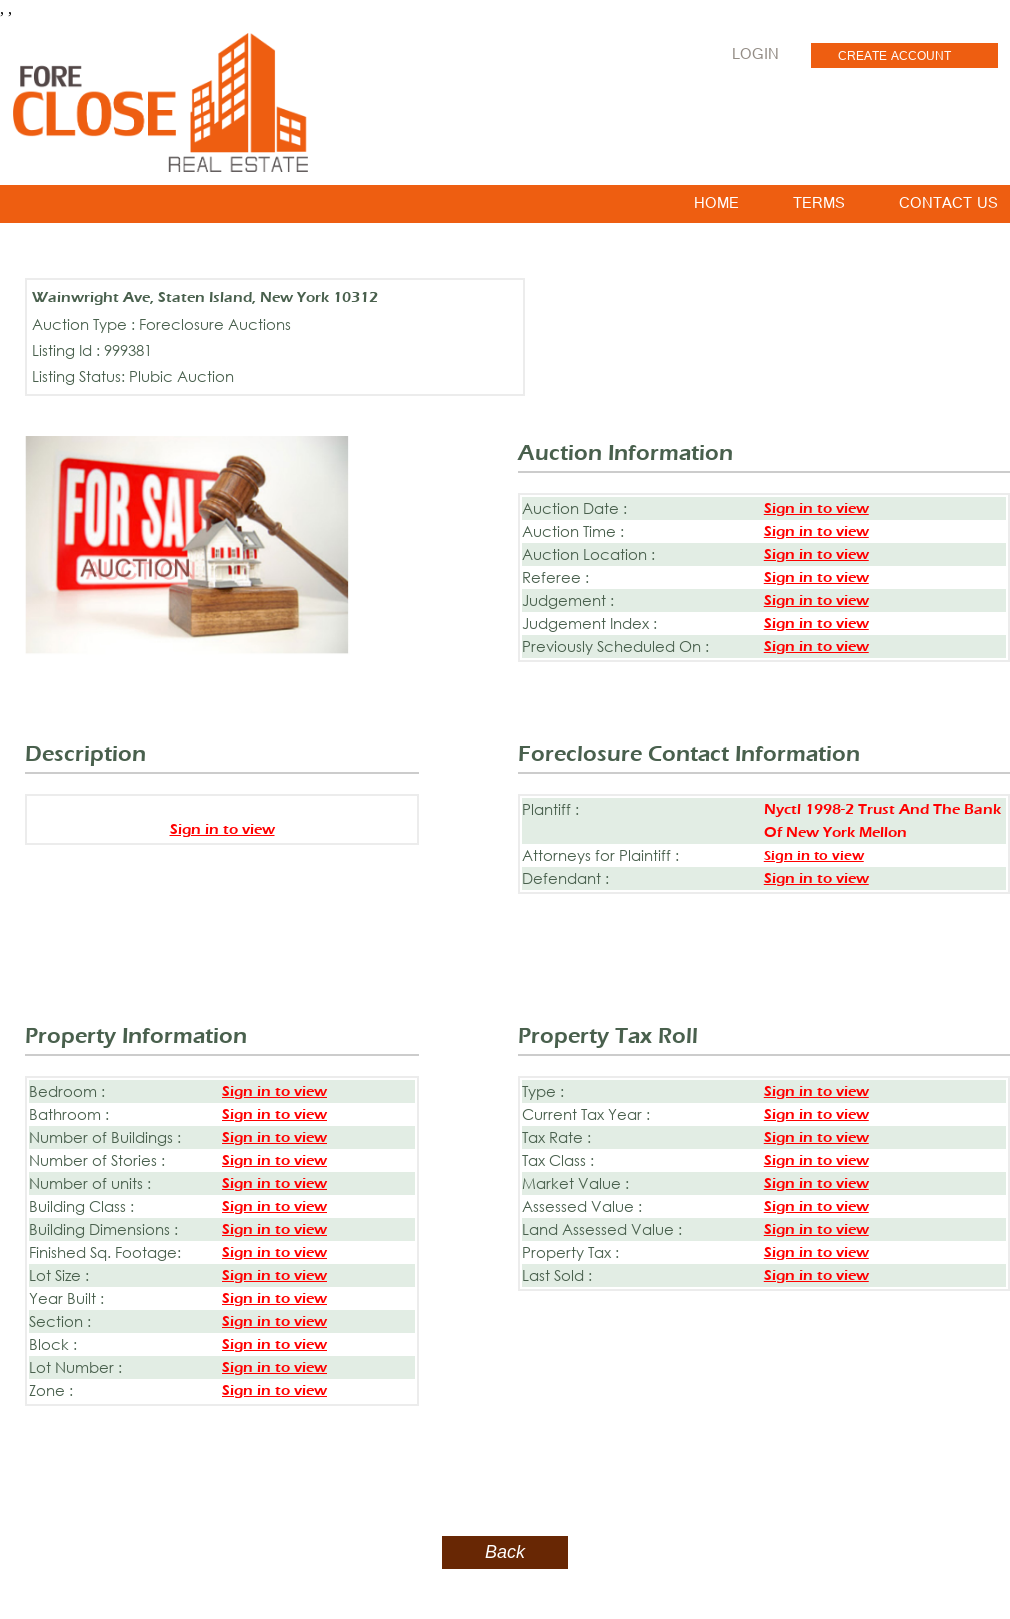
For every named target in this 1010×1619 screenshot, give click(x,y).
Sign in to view (816, 508)
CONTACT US (948, 207)
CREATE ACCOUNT (894, 58)
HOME (716, 207)
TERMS (819, 207)
